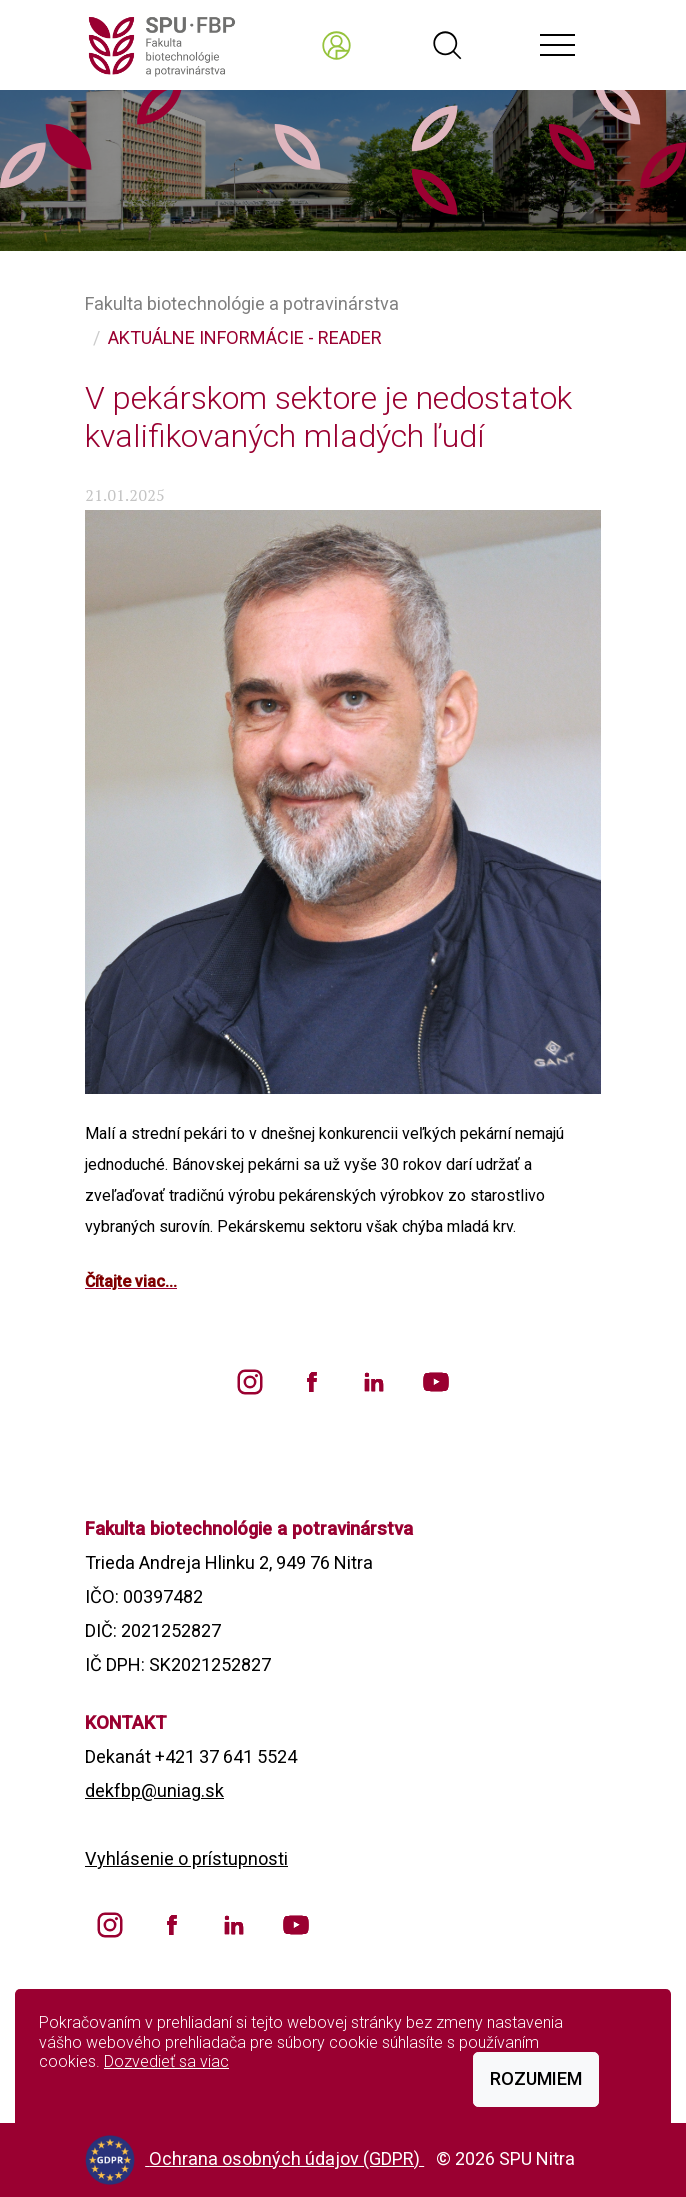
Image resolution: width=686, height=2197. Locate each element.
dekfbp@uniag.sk (154, 1790)
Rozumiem (536, 2078)
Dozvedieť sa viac (166, 2061)
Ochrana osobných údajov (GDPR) (286, 2158)
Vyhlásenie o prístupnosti (186, 1858)
